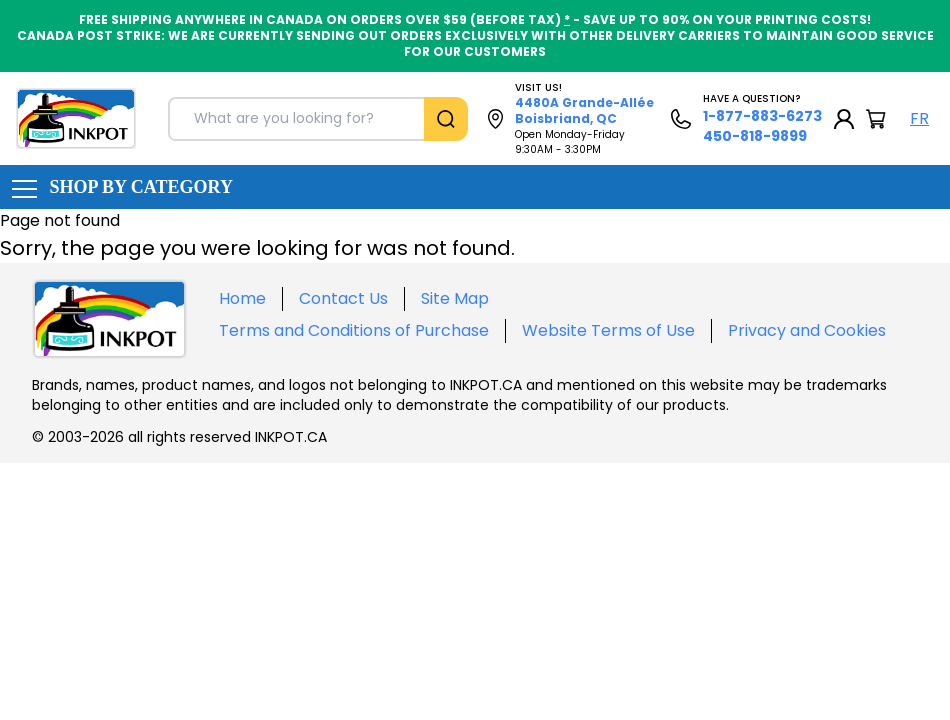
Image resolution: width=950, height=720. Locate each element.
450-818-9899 (755, 136)
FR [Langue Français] (919, 118)
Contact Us (343, 298)
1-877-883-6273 (762, 116)
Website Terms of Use (608, 330)
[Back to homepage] (76, 119)
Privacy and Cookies (807, 330)
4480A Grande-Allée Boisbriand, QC (584, 110)
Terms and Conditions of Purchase (354, 330)
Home (242, 298)
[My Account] (844, 119)
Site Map (455, 298)
